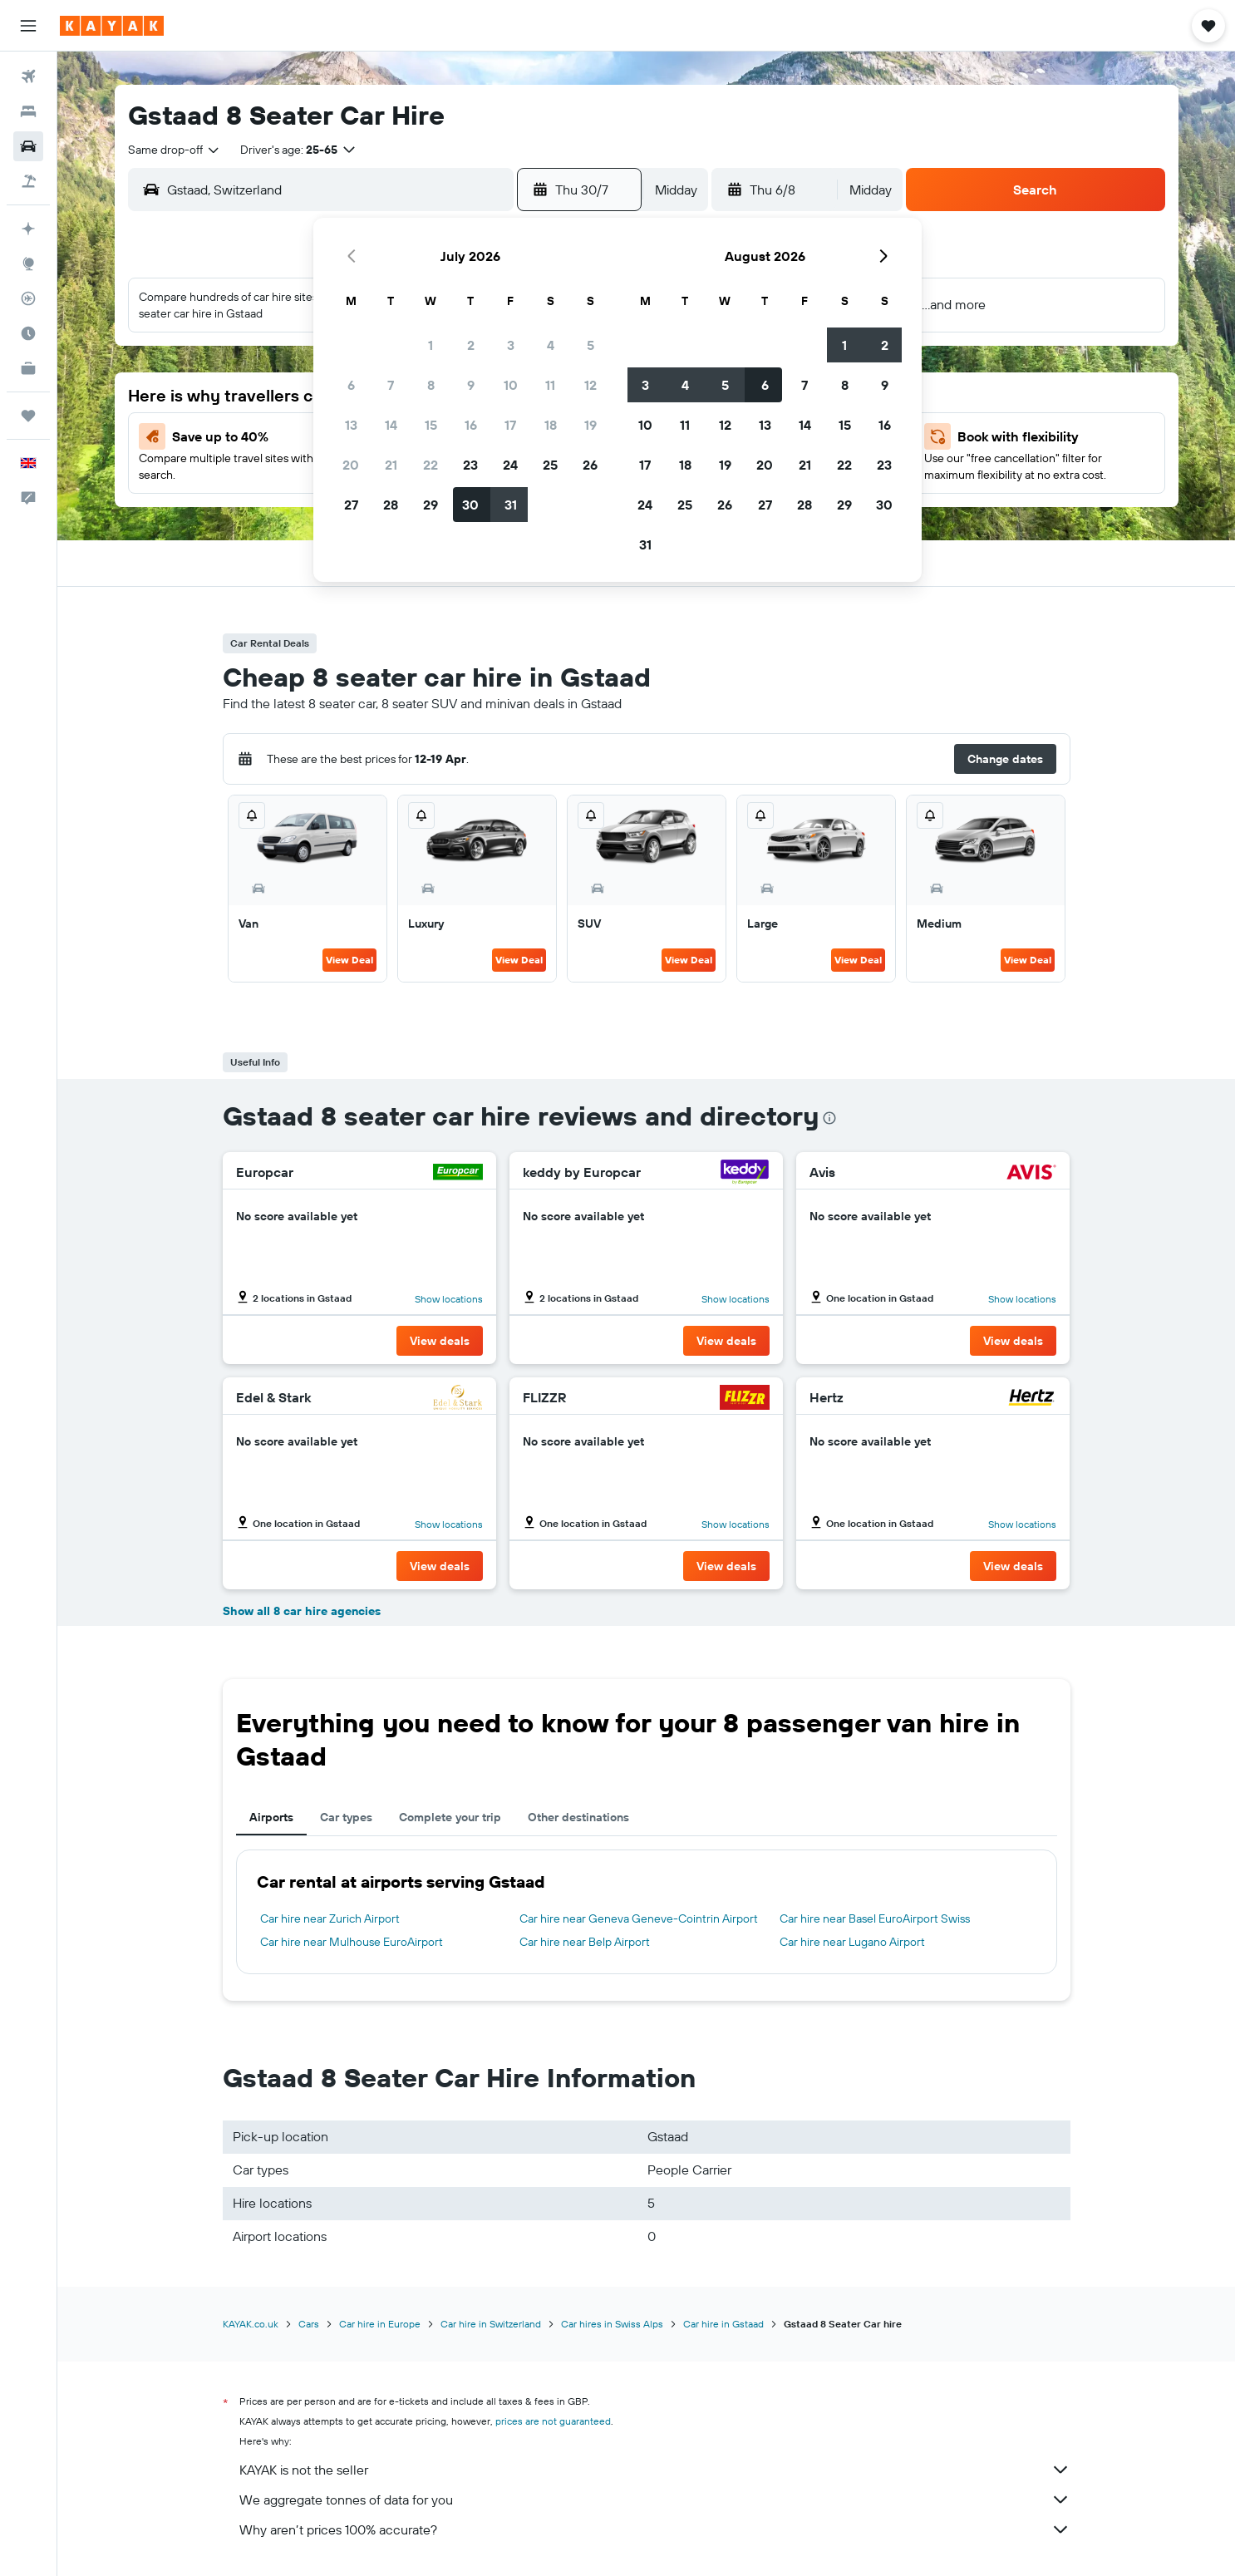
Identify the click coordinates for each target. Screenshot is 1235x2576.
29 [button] (430, 504)
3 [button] (510, 345)
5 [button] (590, 345)
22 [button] (430, 464)
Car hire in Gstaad (723, 2323)
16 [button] (471, 424)
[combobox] (174, 149)
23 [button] (470, 464)
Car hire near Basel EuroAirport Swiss (875, 1918)
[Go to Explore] (28, 263)
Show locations (449, 1299)
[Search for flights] (28, 76)
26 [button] (590, 464)
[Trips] (28, 415)
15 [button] (431, 424)
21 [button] (391, 464)
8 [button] (431, 385)
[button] (28, 25)
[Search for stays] (28, 111)
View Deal (349, 959)
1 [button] (430, 345)
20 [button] (350, 464)
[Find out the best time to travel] (28, 333)
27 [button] (351, 504)
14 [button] (391, 424)
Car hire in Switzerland (490, 2323)
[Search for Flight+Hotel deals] (28, 181)
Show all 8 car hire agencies (302, 1610)
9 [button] (471, 385)
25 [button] (550, 464)
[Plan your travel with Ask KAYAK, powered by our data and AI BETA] (28, 228)
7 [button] (390, 385)
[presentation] (829, 1118)
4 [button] (550, 345)
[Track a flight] (28, 298)
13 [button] (351, 424)
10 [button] (511, 385)
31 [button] (510, 504)
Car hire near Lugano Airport (852, 1941)
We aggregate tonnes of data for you (654, 2500)
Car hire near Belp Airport (584, 1941)
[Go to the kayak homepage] (112, 26)
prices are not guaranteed (553, 2421)
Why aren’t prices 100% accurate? (654, 2529)
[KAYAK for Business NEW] (28, 368)
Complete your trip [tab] (450, 1817)
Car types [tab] (346, 1817)
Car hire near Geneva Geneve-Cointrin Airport (638, 1918)
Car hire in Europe (380, 2323)
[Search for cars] (28, 146)
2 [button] (471, 345)
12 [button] (590, 385)
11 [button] (550, 385)
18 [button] (550, 424)
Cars (308, 2323)
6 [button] (351, 385)
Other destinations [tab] (578, 1817)
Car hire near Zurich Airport (330, 1918)
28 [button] (390, 504)
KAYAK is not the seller (654, 2470)
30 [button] (470, 504)
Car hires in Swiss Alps (612, 2323)
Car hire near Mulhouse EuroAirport (351, 1941)
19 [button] (590, 424)
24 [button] (510, 464)
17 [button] (510, 424)
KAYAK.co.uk (250, 2323)
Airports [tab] (271, 1817)
